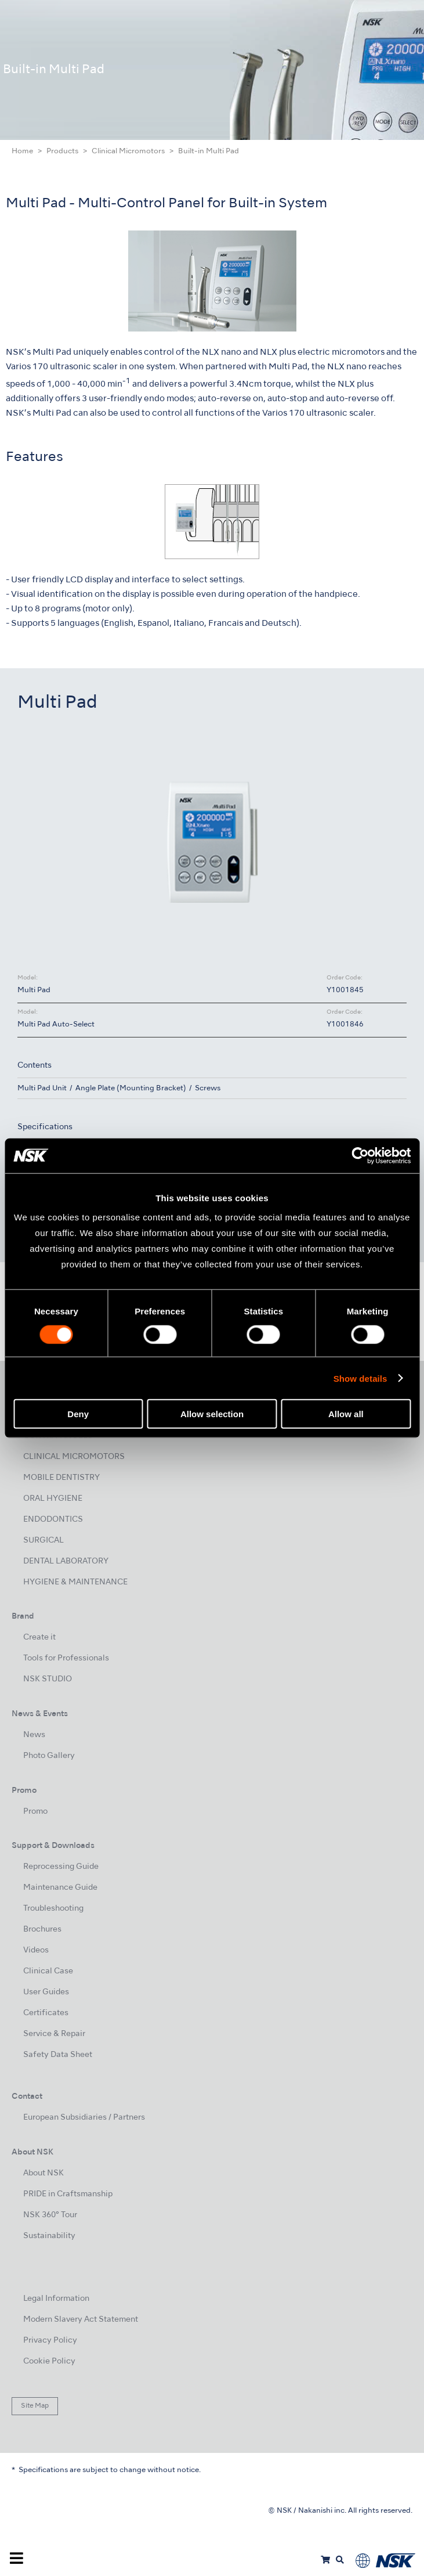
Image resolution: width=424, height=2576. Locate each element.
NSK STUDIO (47, 1679)
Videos (36, 1950)
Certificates (45, 2013)
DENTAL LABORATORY (65, 1561)
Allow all (346, 1414)
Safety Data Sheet (57, 2055)
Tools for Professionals (66, 1658)
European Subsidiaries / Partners (84, 2117)
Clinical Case (48, 1971)
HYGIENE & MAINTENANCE (75, 1582)
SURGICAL (43, 1540)
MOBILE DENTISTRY (61, 1478)
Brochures (42, 1929)
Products (62, 151)
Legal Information (56, 2299)
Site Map (35, 2405)
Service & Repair (54, 2034)
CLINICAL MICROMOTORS (74, 1457)
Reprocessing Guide (61, 1867)
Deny (78, 1414)
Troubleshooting (53, 1908)
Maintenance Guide (60, 1888)
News (34, 1735)
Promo (35, 1811)
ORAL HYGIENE (52, 1499)
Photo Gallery (49, 1756)
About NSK (43, 2173)
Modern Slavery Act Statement (80, 2319)
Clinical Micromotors (128, 151)
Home (22, 151)
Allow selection (212, 1414)
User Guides (46, 1992)
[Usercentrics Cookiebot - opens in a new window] (360, 1155)
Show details (360, 1378)
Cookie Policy (49, 2361)
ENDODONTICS (53, 1519)
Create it (39, 1637)
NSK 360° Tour (50, 2215)
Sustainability (49, 2236)
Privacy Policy (50, 2340)
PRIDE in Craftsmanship (68, 2194)
